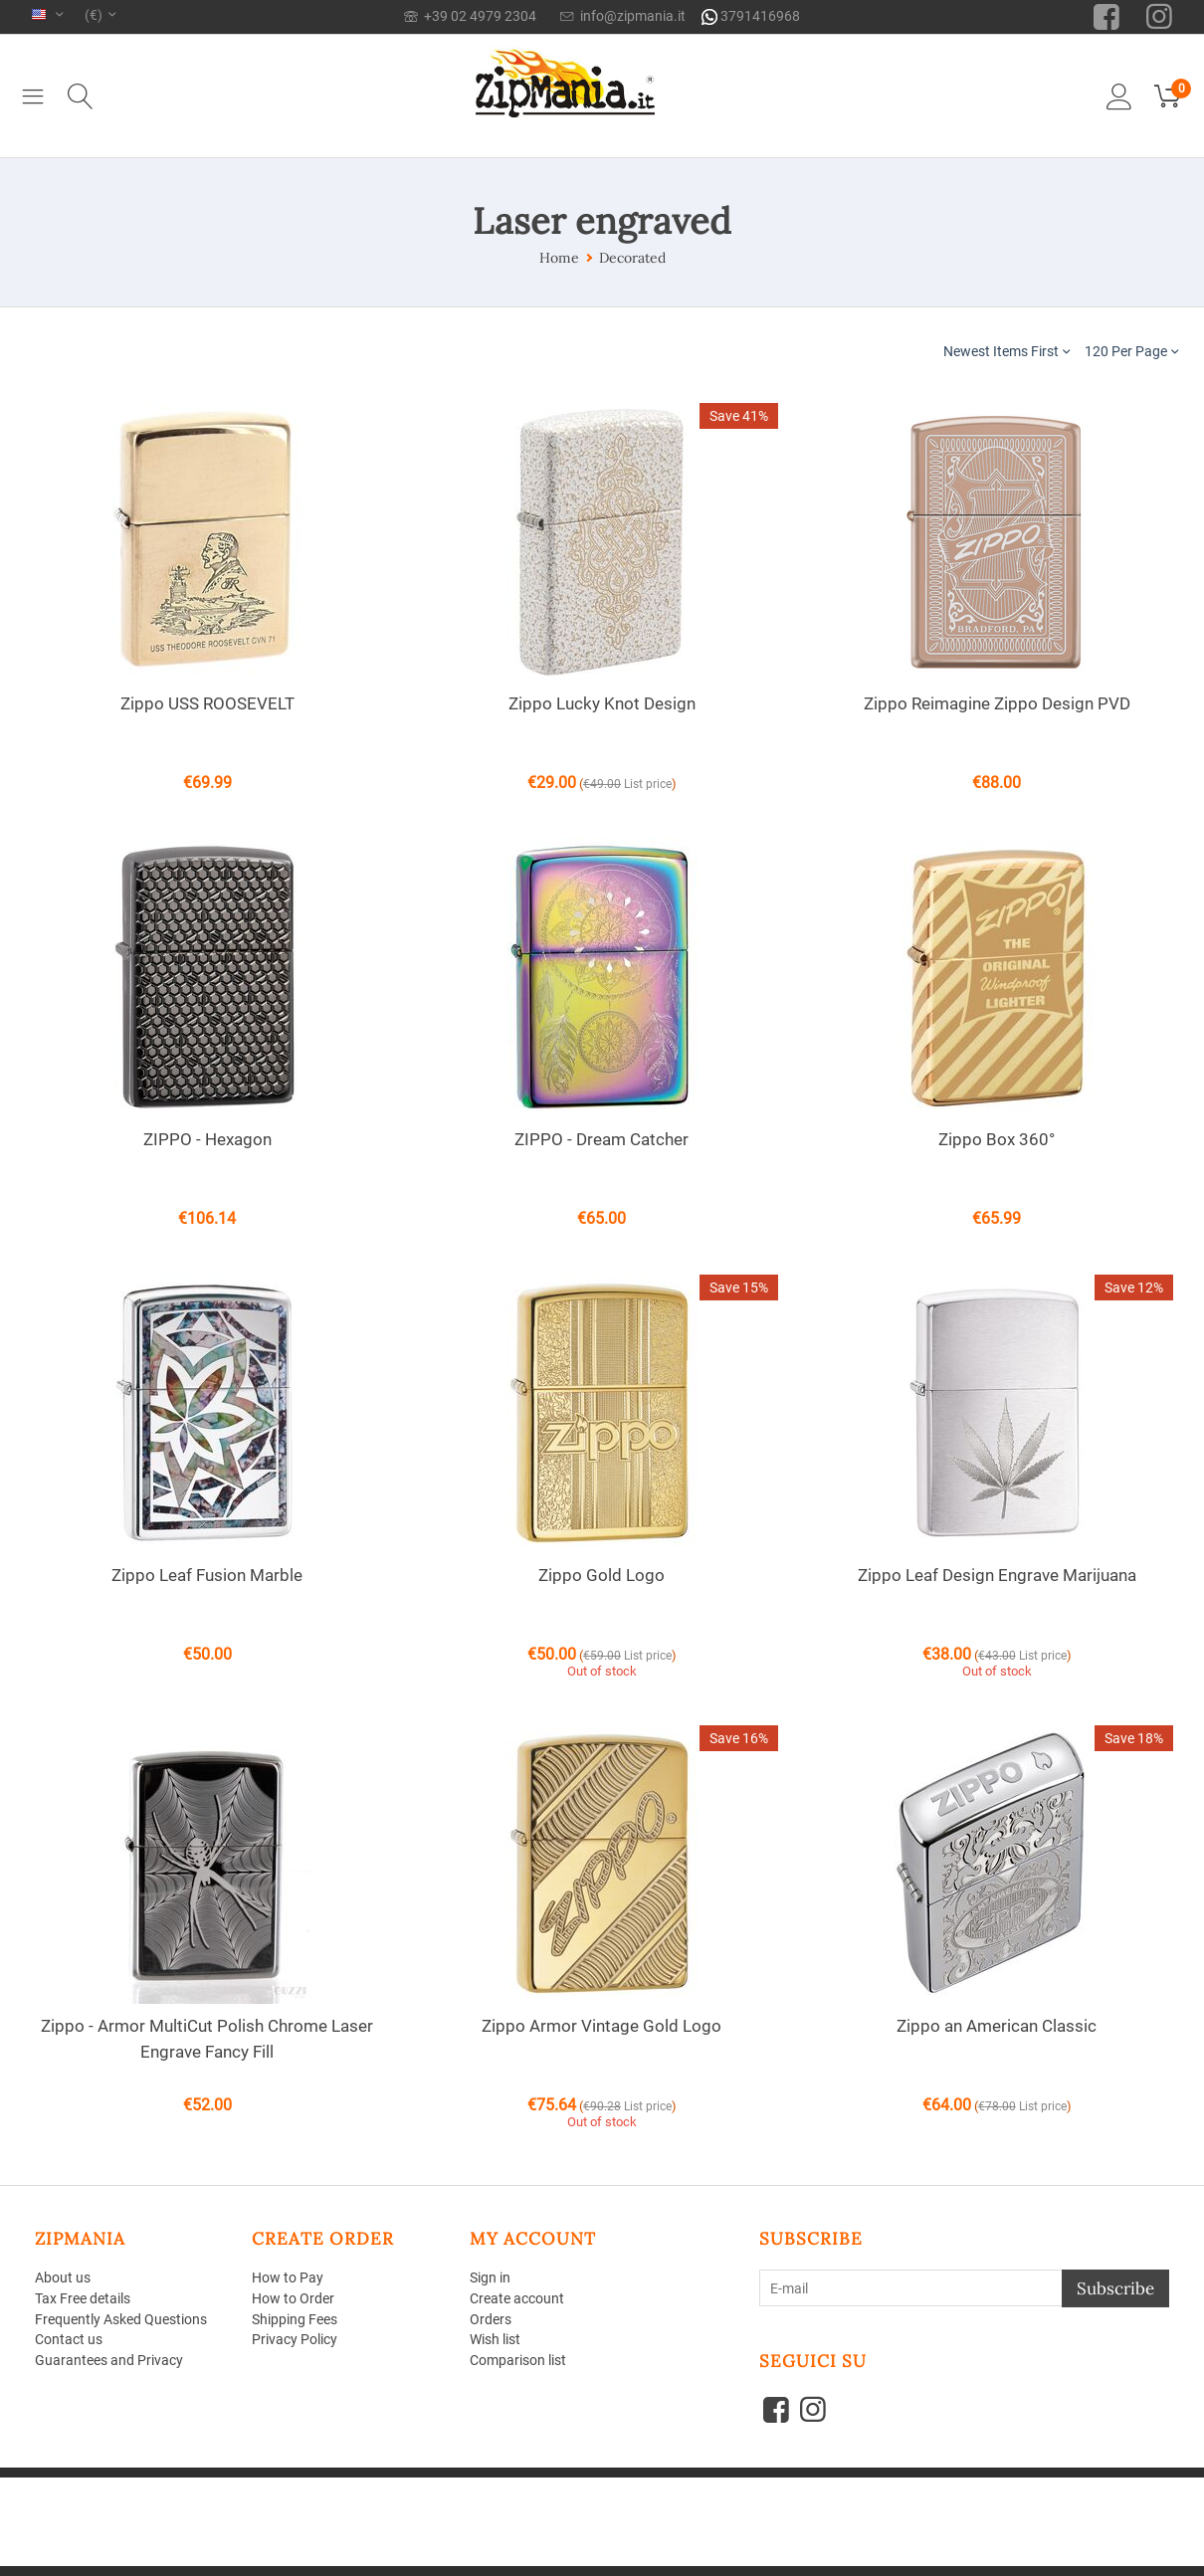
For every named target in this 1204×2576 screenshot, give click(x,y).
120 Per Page (1131, 350)
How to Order (293, 2298)
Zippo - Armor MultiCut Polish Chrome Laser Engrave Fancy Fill (207, 2039)
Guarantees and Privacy (109, 2360)
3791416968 (751, 16)
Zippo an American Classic (997, 2026)
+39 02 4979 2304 (470, 16)
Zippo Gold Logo (601, 1575)
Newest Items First (1006, 350)
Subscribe (1115, 2288)
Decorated (632, 258)
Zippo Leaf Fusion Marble (206, 1575)
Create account (517, 2298)
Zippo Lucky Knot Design (602, 703)
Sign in (490, 2277)
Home (559, 258)
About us (63, 2277)
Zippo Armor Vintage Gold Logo (601, 2026)
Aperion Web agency (186, 2499)
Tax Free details (82, 2298)
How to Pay (287, 2277)
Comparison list (518, 2360)
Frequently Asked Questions (121, 2319)
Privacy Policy (294, 2339)
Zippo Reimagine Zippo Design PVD (997, 703)
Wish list (495, 2339)
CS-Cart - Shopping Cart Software (322, 2484)
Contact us (68, 2339)
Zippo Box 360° (996, 1139)
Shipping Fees (294, 2319)
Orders (490, 2319)
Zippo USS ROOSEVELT (207, 703)
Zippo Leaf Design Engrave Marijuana (997, 1575)
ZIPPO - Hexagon (207, 1139)
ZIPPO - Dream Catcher (601, 1139)
